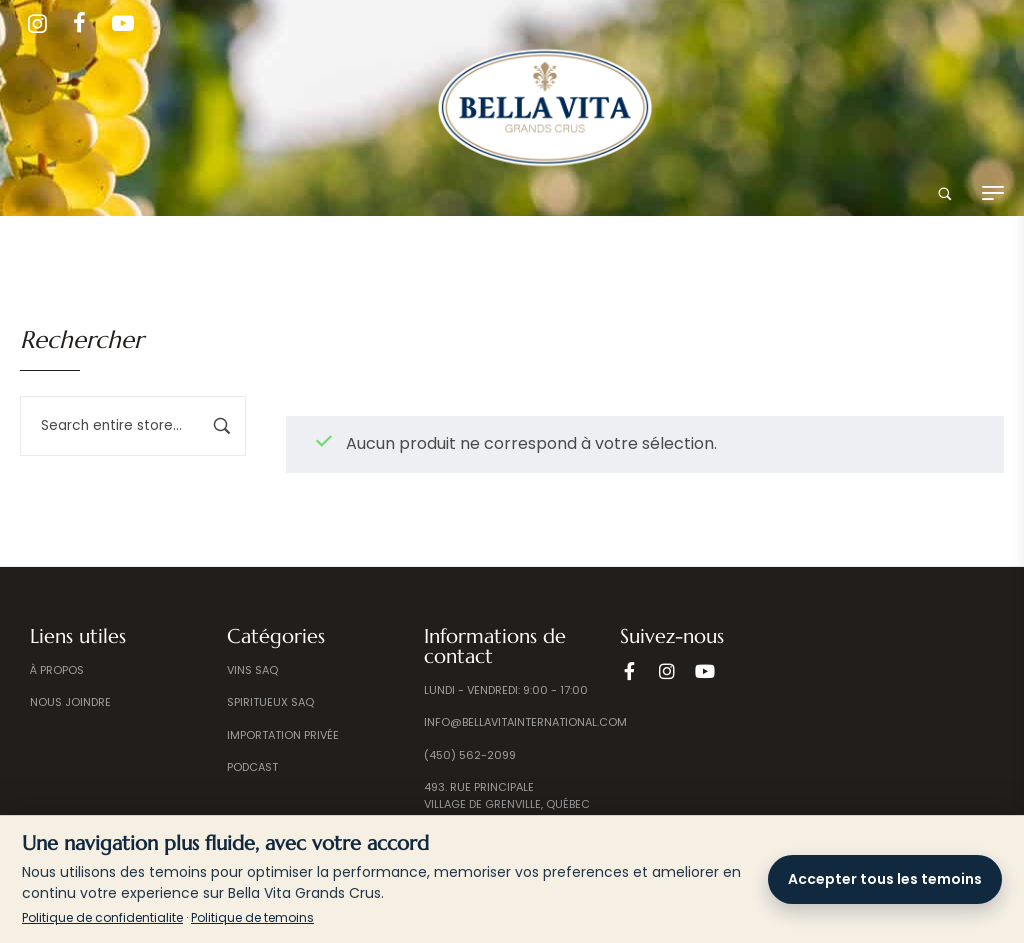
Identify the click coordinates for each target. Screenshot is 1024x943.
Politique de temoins (252, 917)
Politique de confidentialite (102, 917)
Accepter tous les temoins (885, 879)
